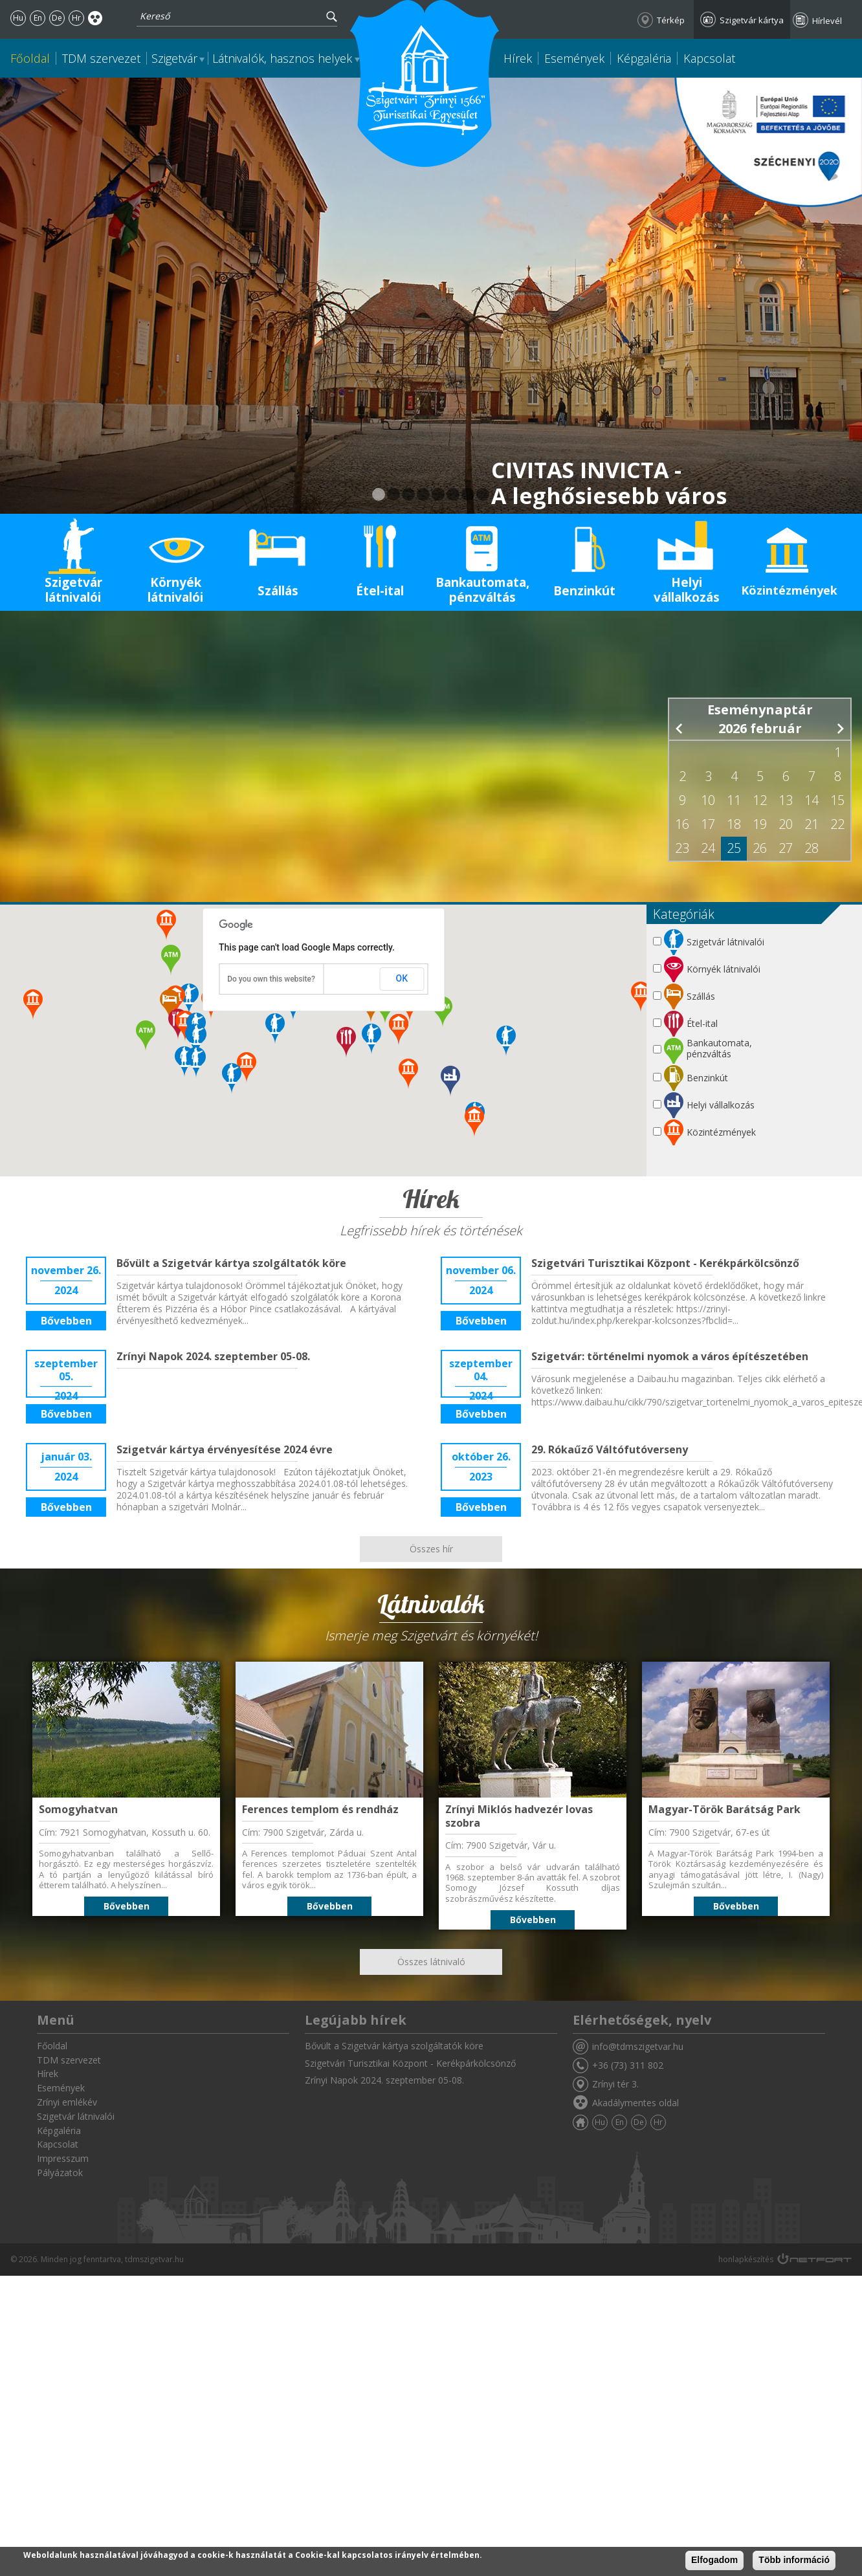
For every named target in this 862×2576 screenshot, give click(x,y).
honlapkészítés (745, 2259)
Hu (18, 17)
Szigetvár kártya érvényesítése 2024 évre (224, 1449)
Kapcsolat (709, 58)
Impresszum (63, 2158)
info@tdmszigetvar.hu (637, 2046)
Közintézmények (789, 590)
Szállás (278, 590)
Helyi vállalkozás (687, 590)
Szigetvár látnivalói (73, 590)
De (57, 17)
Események (574, 58)
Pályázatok (60, 2172)
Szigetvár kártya (752, 20)
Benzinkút (584, 590)
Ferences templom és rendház (320, 1809)
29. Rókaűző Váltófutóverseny (609, 1449)
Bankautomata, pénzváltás (482, 590)
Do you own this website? (271, 979)
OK (402, 978)
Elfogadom (714, 2560)
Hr (76, 17)
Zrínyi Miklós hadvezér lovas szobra (519, 1816)
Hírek (517, 58)
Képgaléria (644, 58)
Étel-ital (380, 590)
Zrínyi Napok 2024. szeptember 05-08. (213, 1356)
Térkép (671, 20)
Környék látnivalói (175, 590)
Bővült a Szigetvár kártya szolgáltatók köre (231, 1263)
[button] (450, 1081)
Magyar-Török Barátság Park (724, 1809)
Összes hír (431, 1549)
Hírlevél (827, 21)
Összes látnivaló (431, 1961)
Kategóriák (683, 914)
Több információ (794, 2560)
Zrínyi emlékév (67, 2102)
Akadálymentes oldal (95, 17)
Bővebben (66, 1321)
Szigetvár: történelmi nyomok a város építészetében (669, 1356)
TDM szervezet (101, 58)
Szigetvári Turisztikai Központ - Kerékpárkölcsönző (665, 1263)
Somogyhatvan (78, 1809)
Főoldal (30, 58)
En (38, 17)
